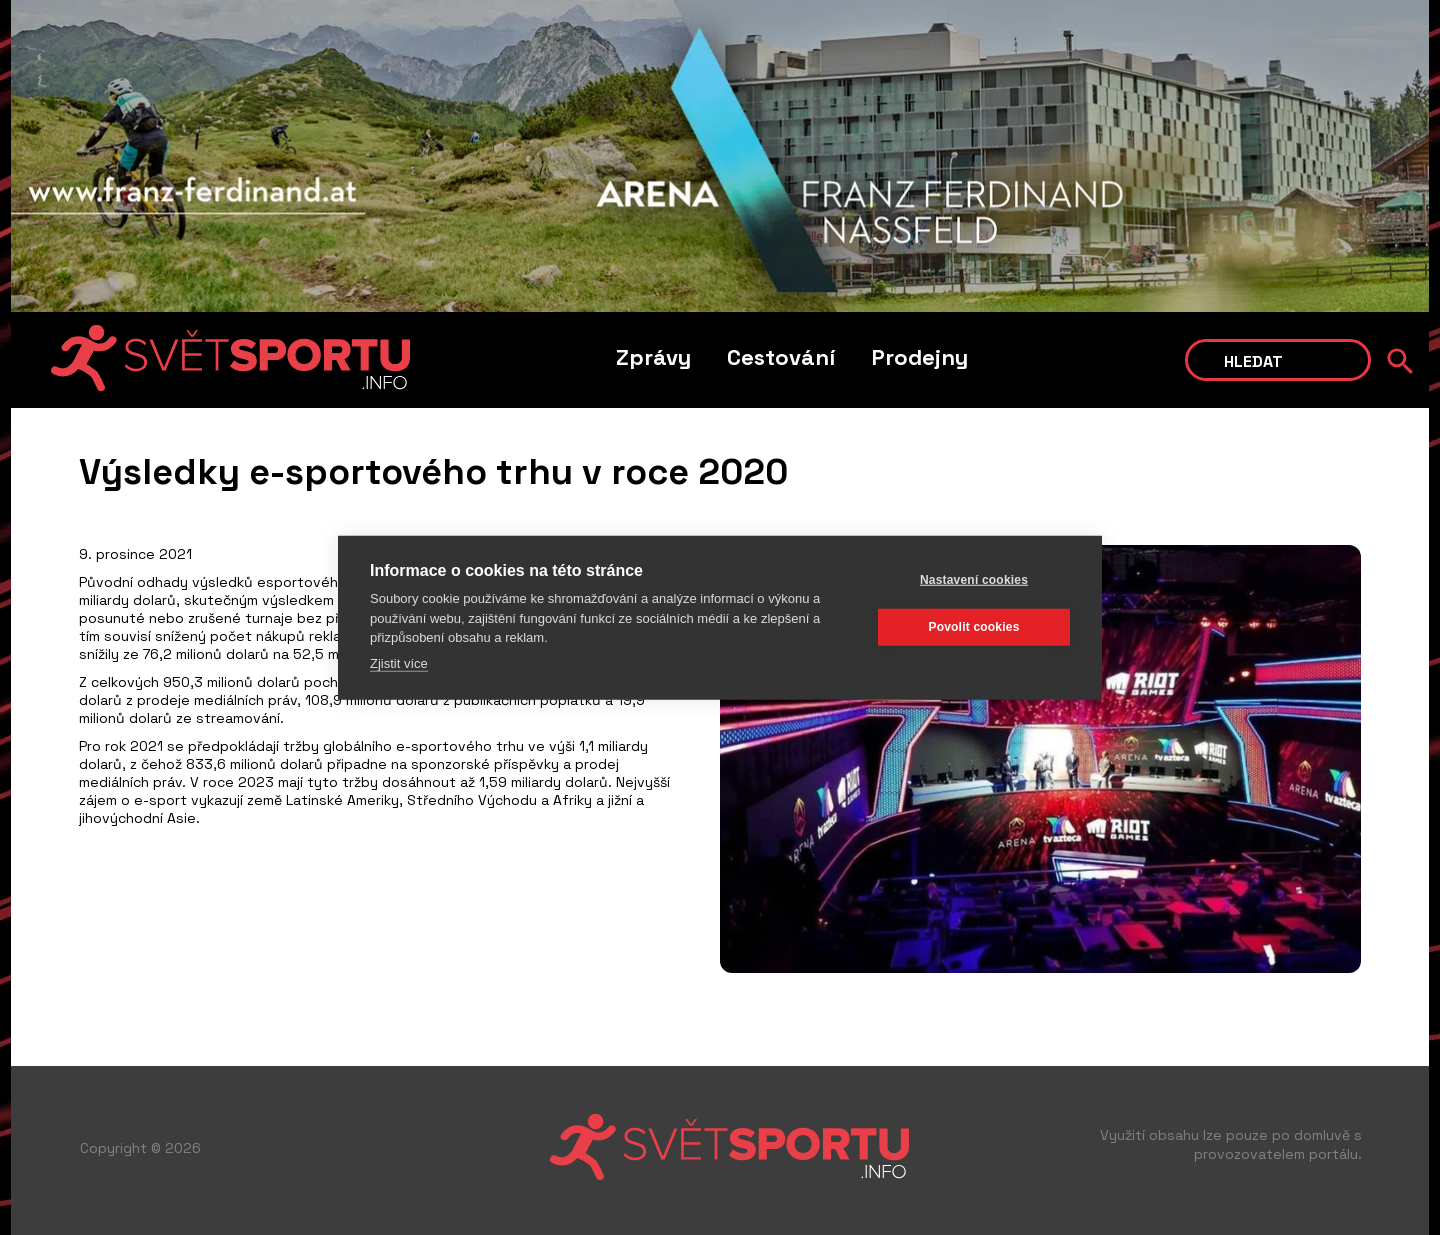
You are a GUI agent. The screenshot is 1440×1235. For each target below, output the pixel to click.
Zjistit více (399, 662)
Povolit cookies (973, 627)
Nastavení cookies (974, 580)
